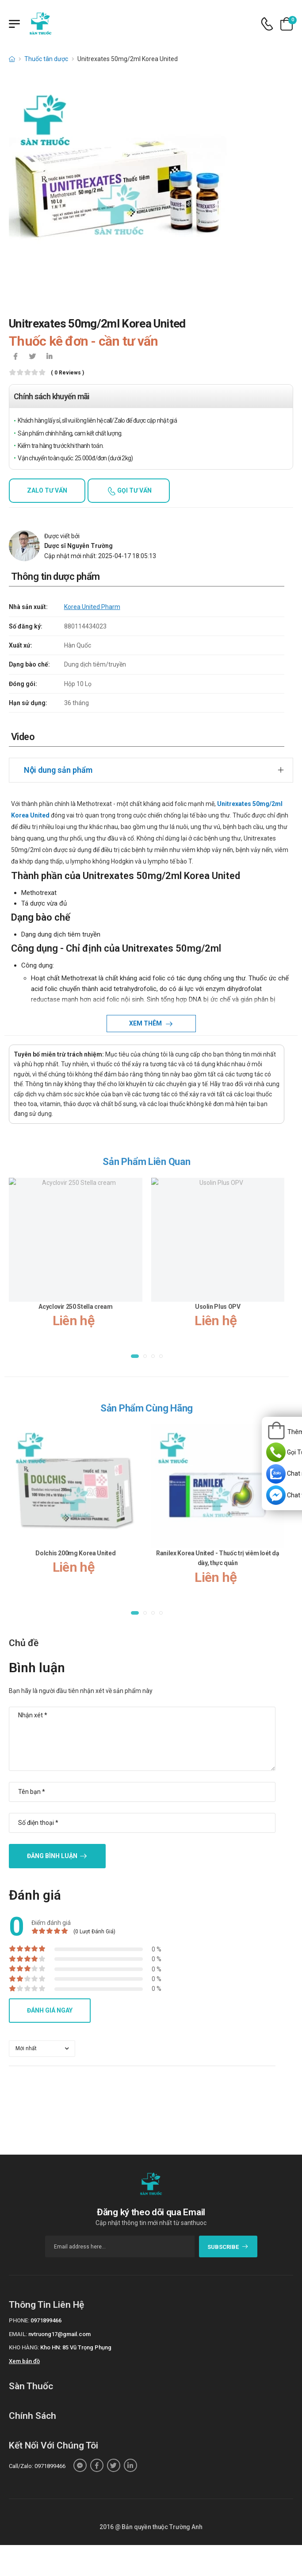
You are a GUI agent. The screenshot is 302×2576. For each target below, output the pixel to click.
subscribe (227, 2247)
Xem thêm (146, 1023)
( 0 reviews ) (67, 373)
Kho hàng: (24, 2347)
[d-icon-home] (12, 58)
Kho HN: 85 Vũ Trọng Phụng (75, 2347)
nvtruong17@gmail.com (59, 2334)
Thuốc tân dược (46, 58)
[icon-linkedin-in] (49, 357)
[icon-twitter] (32, 357)
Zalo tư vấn (47, 490)
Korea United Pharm (92, 606)
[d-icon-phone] (267, 24)
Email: (18, 2334)
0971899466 (46, 2320)
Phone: (19, 2320)
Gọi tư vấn (134, 490)
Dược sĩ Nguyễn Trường (78, 545)
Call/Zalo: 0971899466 (37, 2466)
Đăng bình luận (52, 1855)
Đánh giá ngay (50, 2010)
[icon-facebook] (15, 357)
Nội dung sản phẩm (58, 770)
